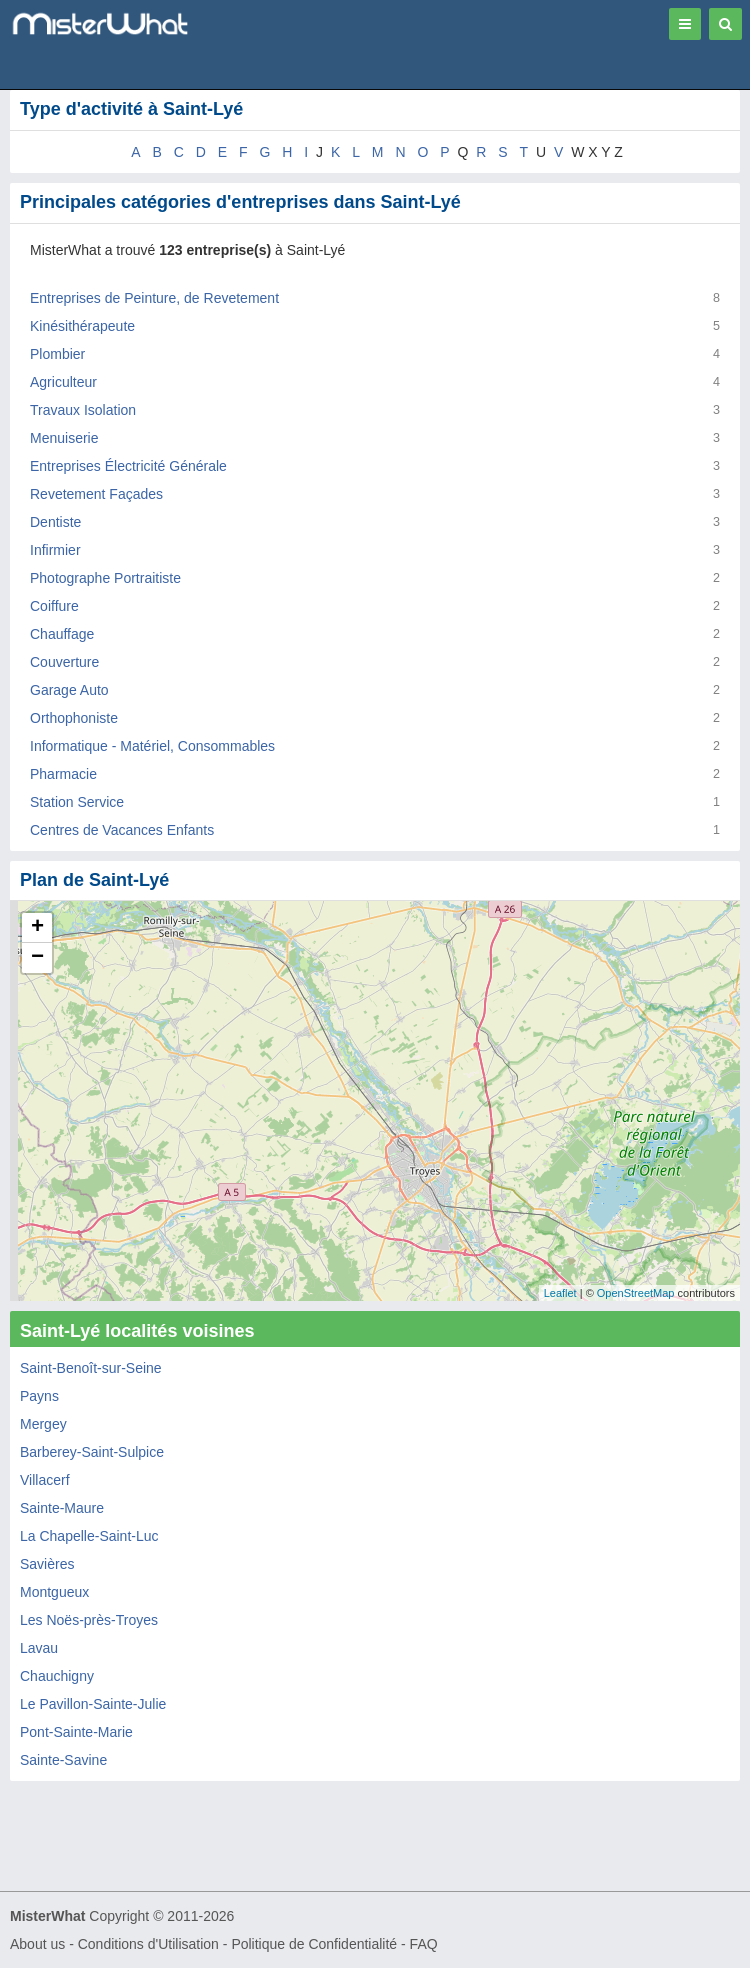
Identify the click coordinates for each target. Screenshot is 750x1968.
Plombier (57, 354)
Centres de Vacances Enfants (122, 830)
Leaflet (560, 1293)
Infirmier (55, 550)
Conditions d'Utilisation (148, 1944)
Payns (39, 1396)
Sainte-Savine (63, 1760)
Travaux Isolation (83, 410)
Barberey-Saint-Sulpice (92, 1452)
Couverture (64, 662)
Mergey (43, 1424)
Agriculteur (63, 382)
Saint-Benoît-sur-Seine (91, 1368)
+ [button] (37, 928)
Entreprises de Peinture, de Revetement (154, 298)
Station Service (77, 802)
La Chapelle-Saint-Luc (89, 1536)
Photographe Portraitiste (105, 578)
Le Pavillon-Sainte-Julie (93, 1704)
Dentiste (55, 522)
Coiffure (54, 606)
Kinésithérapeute (82, 326)
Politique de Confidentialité (314, 1944)
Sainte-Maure (62, 1508)
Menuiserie (64, 438)
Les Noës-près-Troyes (89, 1620)
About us (37, 1944)
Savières (47, 1564)
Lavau (39, 1648)
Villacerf (45, 1480)
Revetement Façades (96, 494)
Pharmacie (63, 774)
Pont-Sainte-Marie (76, 1732)
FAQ (424, 1944)
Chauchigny (57, 1676)
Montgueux (54, 1592)
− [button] (37, 958)
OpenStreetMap (636, 1293)
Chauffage (62, 634)
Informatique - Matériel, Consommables (152, 746)
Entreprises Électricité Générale (128, 466)
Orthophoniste (74, 718)
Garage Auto (69, 690)
